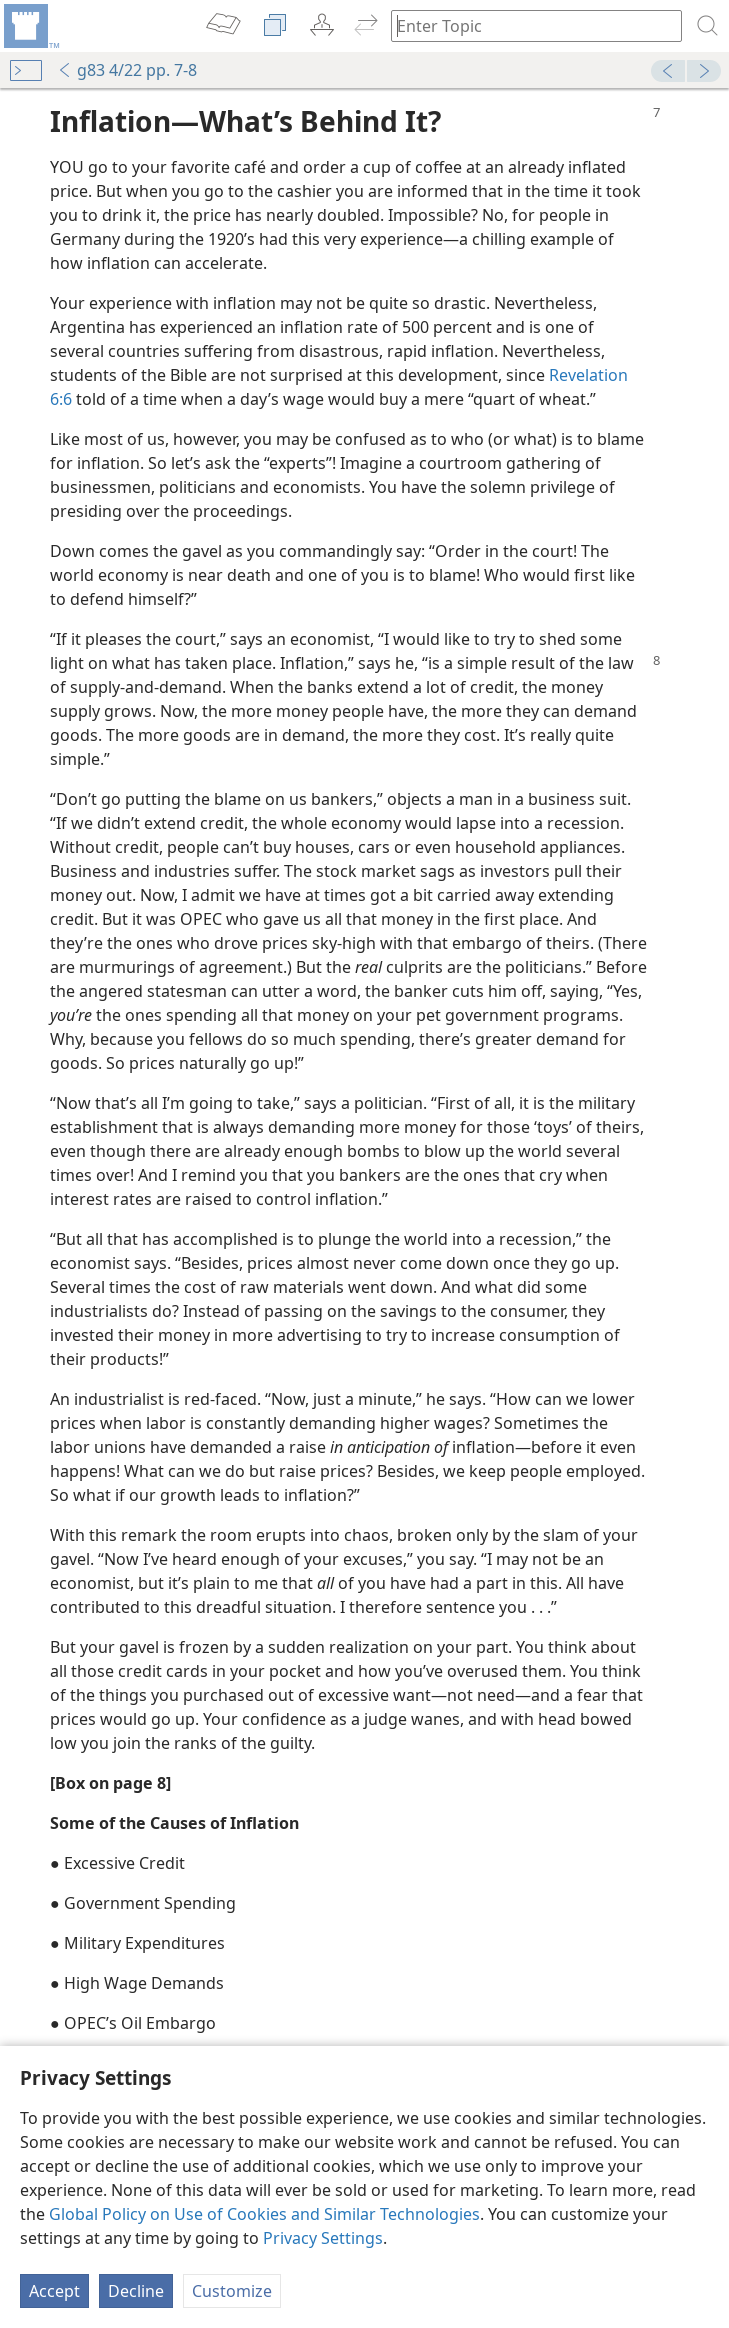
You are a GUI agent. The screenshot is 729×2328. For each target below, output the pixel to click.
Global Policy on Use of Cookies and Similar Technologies (264, 2214)
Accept (54, 2291)
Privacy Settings (323, 2238)
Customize (232, 2291)
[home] (30, 26)
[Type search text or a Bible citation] (527, 25)
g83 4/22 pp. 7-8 (127, 70)
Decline (136, 2291)
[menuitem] (30, 26)
